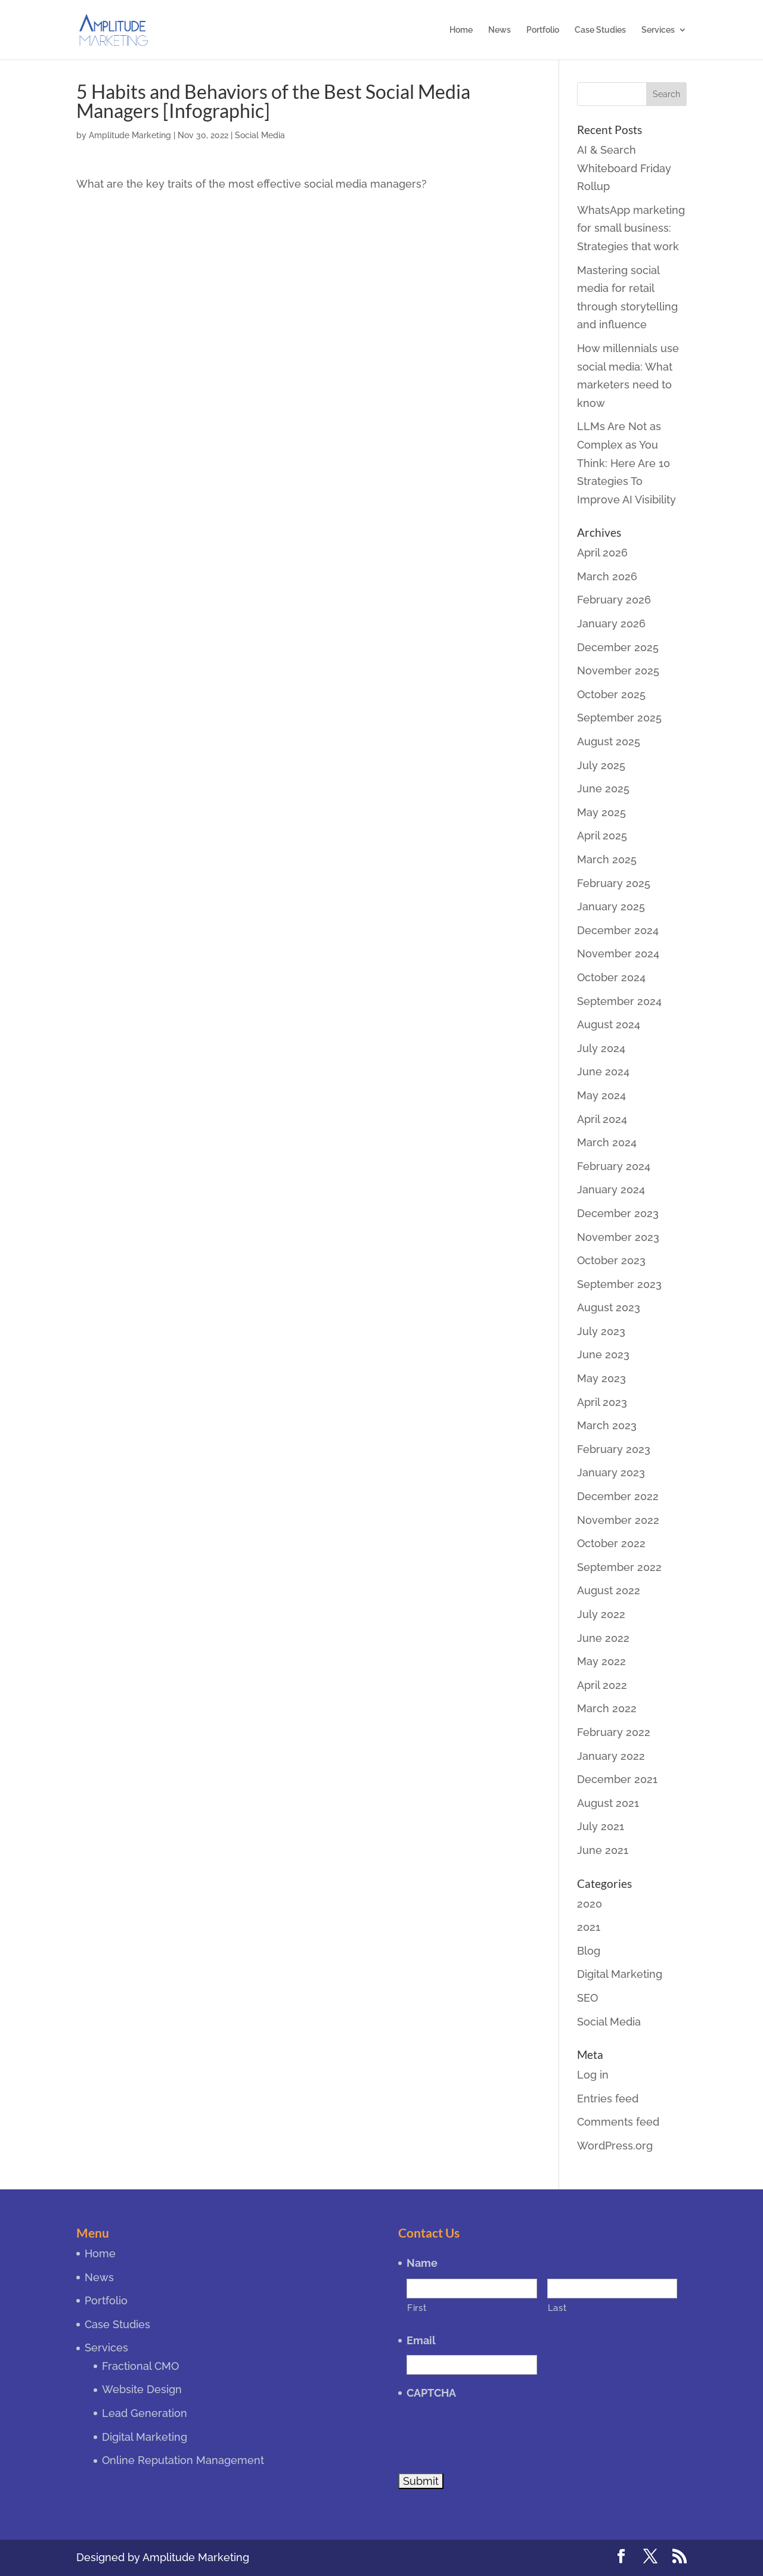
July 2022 (601, 1614)
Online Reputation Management (183, 2460)
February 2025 (613, 883)
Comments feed (618, 2121)
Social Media (260, 135)
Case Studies (600, 30)
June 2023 (603, 1354)
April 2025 (602, 835)
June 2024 (603, 1071)
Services (658, 30)
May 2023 (601, 1378)
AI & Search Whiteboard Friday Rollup (624, 168)
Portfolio (542, 30)
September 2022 (619, 1567)
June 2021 (602, 1850)
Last (557, 2308)
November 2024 (618, 953)
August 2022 (608, 1590)
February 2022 (613, 1732)
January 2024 (611, 1189)
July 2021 (600, 1826)
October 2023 (611, 1260)
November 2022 (618, 1520)
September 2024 (619, 1001)
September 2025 (619, 717)
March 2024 (607, 1142)
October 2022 (611, 1543)
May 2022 (601, 1661)
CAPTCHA (431, 2393)
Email (421, 2340)
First (416, 2308)
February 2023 (613, 1449)
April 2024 (602, 1119)
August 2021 (608, 1803)
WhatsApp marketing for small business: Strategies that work (631, 228)
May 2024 (601, 1095)
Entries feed (607, 2098)
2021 (588, 1927)
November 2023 (618, 1237)
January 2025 (611, 906)
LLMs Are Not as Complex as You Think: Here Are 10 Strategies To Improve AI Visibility (626, 462)
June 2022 (603, 1638)
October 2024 (611, 977)
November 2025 (618, 670)
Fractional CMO (140, 2366)
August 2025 (608, 741)
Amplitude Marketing (130, 135)
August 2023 (608, 1307)
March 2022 (607, 1708)
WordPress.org (615, 2145)
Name (422, 2263)
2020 (589, 1903)
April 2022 (602, 1685)
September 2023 (619, 1284)
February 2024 (613, 1166)
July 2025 (601, 765)
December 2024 (618, 930)
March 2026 (607, 576)
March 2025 (607, 859)
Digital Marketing (619, 1974)
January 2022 (611, 1756)
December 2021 (617, 1779)
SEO (587, 1998)
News (499, 30)
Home (461, 30)
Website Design (142, 2389)
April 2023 (602, 1402)
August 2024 (608, 1024)
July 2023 (601, 1331)
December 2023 (618, 1213)
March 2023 (607, 1425)
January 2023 (611, 1472)
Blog (588, 1951)
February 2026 (614, 599)
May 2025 (601, 812)
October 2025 (611, 694)
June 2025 (603, 788)
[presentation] (497, 2430)
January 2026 (611, 623)
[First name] (471, 2288)
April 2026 (602, 552)
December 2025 (618, 647)
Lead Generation (144, 2413)
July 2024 (601, 1048)
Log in (593, 2074)
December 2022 (618, 1496)
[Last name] (612, 2288)
